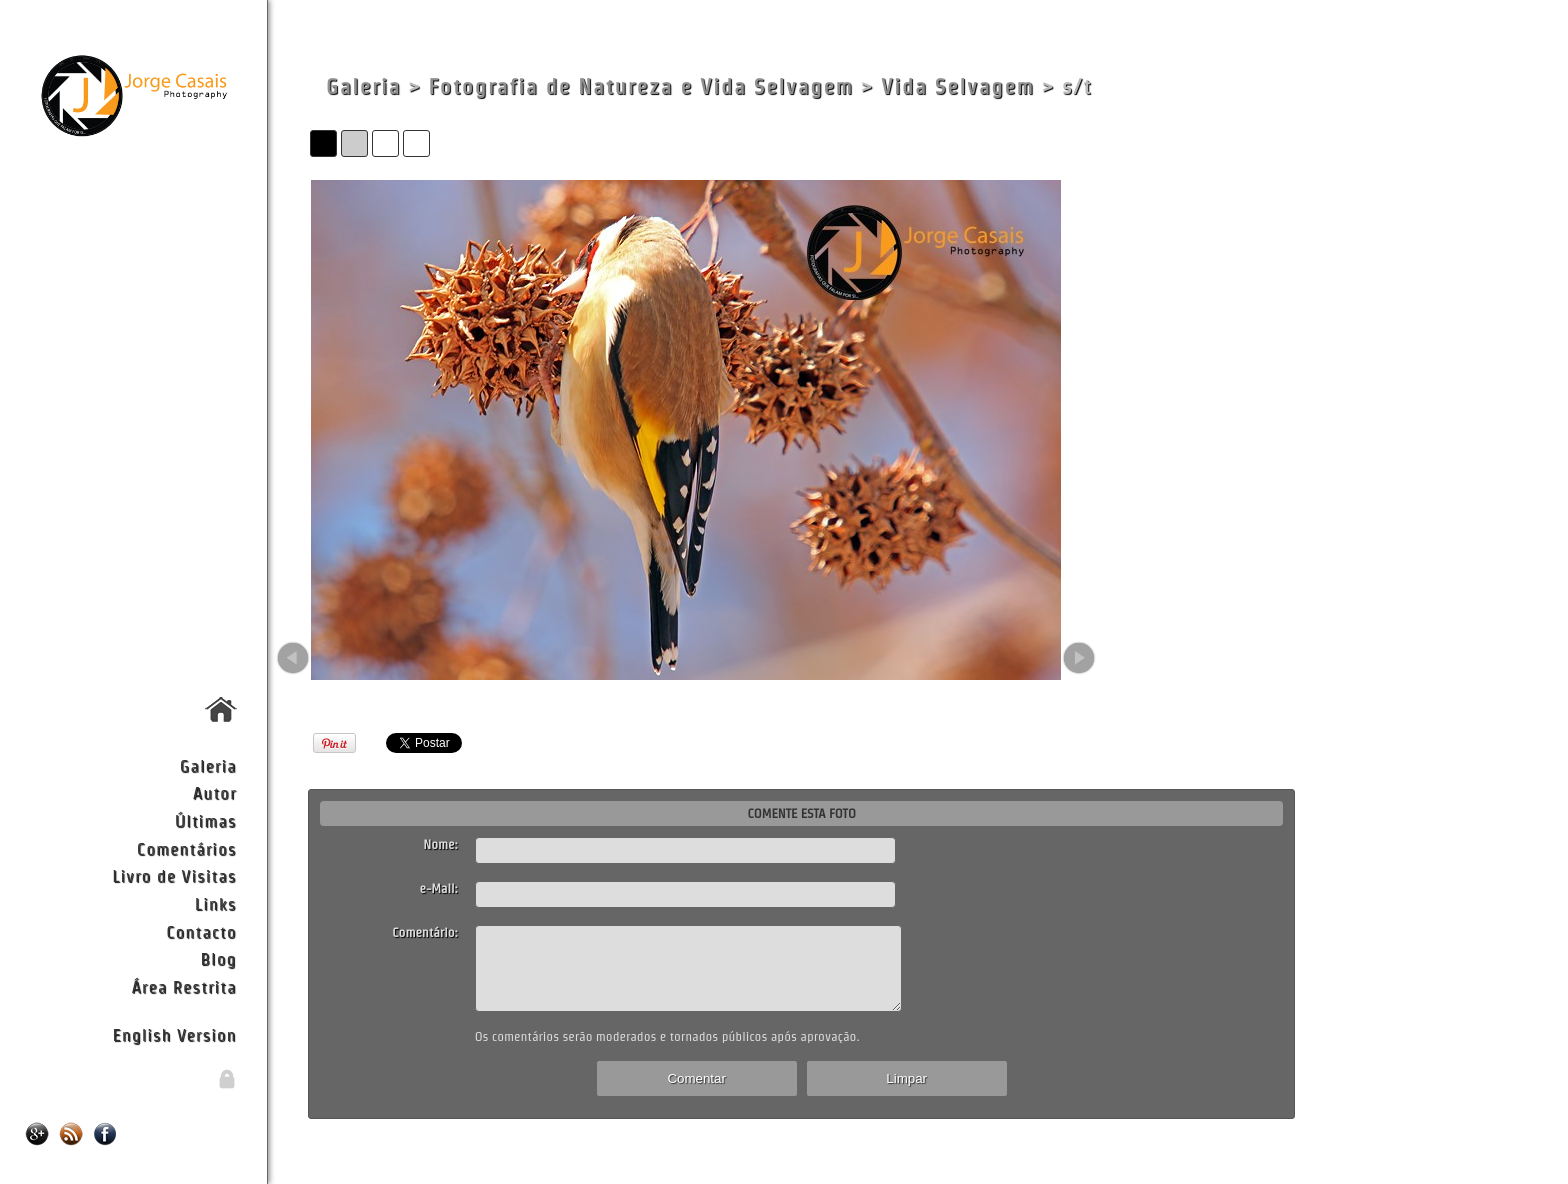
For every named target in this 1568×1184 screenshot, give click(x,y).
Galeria (208, 765)
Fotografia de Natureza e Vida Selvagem (640, 86)
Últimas (206, 820)
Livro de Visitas (174, 875)
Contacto (201, 931)
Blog (219, 958)
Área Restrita (183, 986)
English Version (175, 1034)
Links (216, 903)
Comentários (187, 848)
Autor (215, 792)
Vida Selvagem (958, 86)
